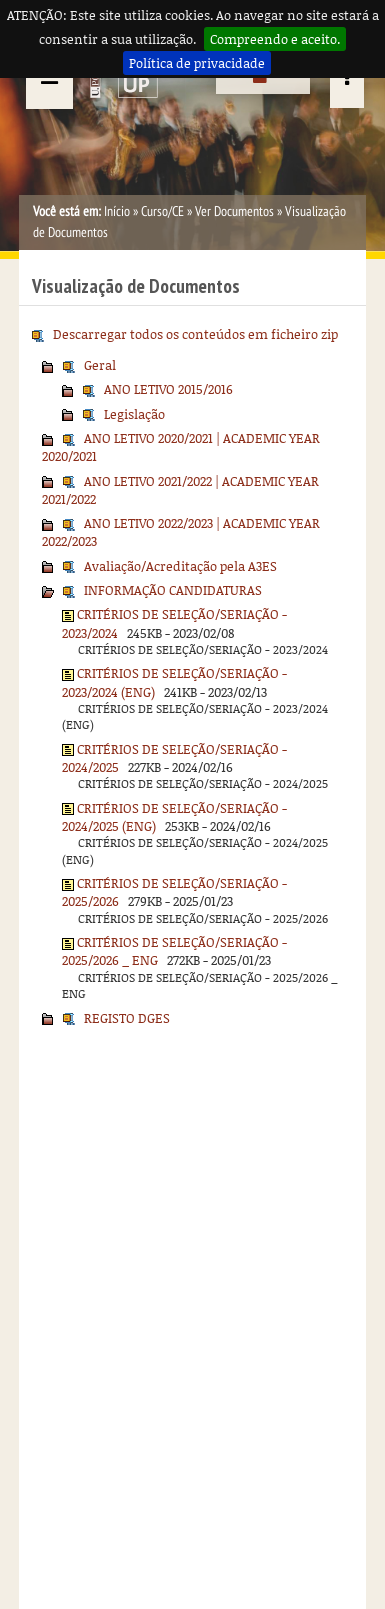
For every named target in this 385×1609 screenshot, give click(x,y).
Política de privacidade (197, 63)
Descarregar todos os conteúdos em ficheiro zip (195, 334)
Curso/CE (162, 211)
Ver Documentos (234, 211)
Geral (100, 365)
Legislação (134, 414)
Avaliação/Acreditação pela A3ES (180, 566)
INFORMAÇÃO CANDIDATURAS (173, 590)
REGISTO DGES (127, 1018)
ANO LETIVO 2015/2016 (168, 389)
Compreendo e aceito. (275, 39)
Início (117, 211)
